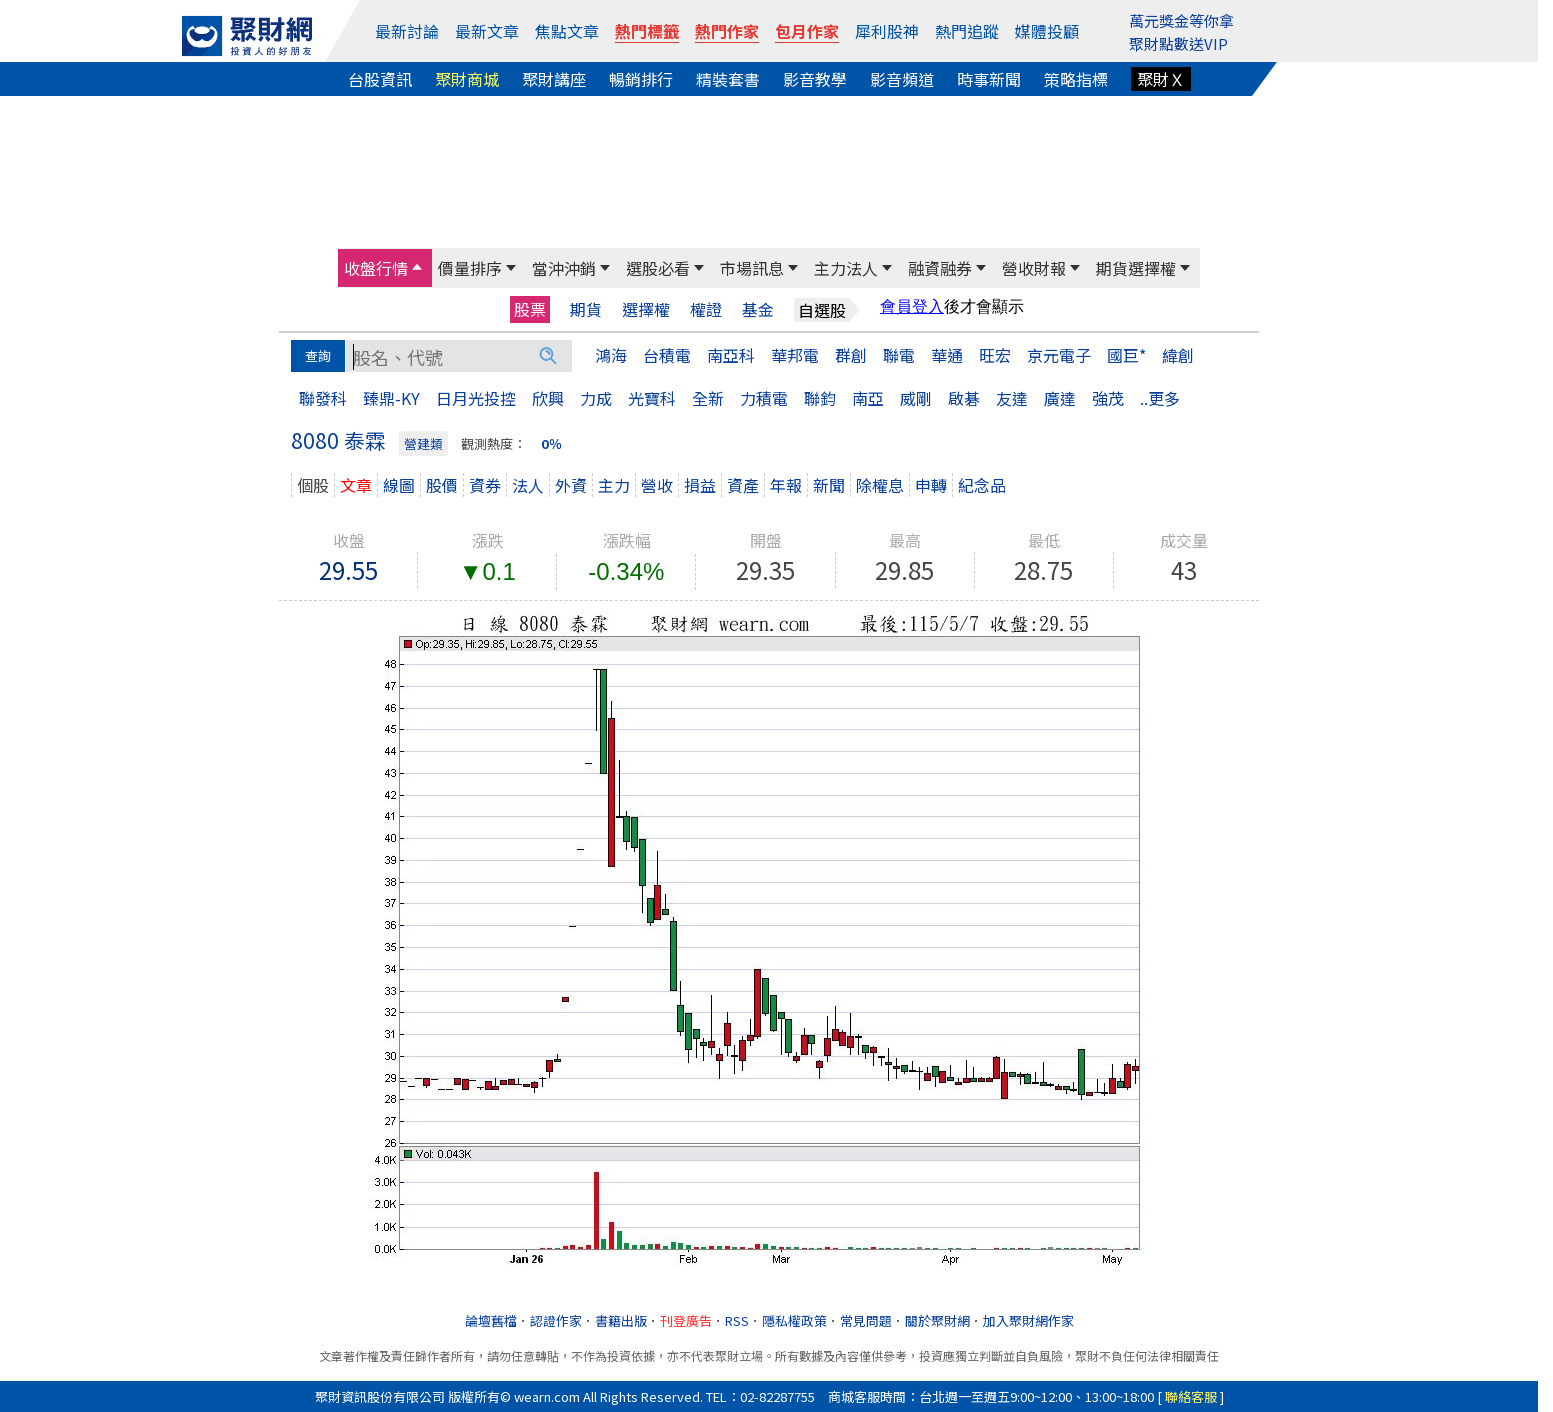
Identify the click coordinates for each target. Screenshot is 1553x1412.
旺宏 (995, 355)
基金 (758, 309)
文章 (356, 485)
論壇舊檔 (491, 1320)
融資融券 (940, 268)
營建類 (423, 443)
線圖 (399, 485)
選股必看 (658, 268)
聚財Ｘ (1161, 79)
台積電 (667, 355)
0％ (551, 443)
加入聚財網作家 (1028, 1320)
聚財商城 (467, 79)
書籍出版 (621, 1320)
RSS (737, 1320)
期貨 (586, 309)
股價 (442, 485)
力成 (596, 398)
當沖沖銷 (564, 268)
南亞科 (731, 355)
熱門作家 (727, 31)
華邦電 (795, 355)
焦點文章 (567, 31)
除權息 (880, 485)
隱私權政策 (794, 1320)
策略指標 (1076, 79)
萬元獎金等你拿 (1181, 20)
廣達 (1060, 398)
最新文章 (487, 31)
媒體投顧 (1047, 31)
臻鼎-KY (391, 398)
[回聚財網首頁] (247, 36)
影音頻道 (902, 79)
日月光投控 (476, 398)
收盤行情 (376, 268)
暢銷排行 (641, 79)
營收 (657, 485)
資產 (743, 485)
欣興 (548, 398)
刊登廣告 (686, 1320)
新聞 (829, 485)
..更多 (1160, 398)
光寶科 (652, 398)
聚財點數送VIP (1178, 43)
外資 (571, 485)
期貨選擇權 (1136, 268)
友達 (1012, 398)
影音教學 (815, 79)
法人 (528, 485)
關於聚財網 (937, 1320)
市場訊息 (752, 268)
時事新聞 (989, 79)
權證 (706, 309)
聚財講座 (554, 79)
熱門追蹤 (967, 31)
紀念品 (982, 485)
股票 (530, 309)
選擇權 (646, 309)
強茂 (1108, 398)
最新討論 (407, 31)
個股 (313, 485)
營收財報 (1034, 268)
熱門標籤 (647, 31)
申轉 (931, 485)
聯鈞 (820, 398)
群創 (851, 355)
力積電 (764, 398)
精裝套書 (728, 79)
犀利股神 (887, 31)
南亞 (868, 398)
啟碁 (964, 398)
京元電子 (1059, 355)
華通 (947, 355)
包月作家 (807, 31)
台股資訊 (380, 79)
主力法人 (846, 268)
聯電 (899, 355)
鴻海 (611, 355)
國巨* (1126, 355)
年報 (786, 485)
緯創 (1178, 355)
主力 (614, 485)
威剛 (916, 398)
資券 (485, 485)
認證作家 (556, 1320)
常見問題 (866, 1320)
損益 (700, 485)
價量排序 (470, 268)
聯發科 (323, 398)
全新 (708, 398)
